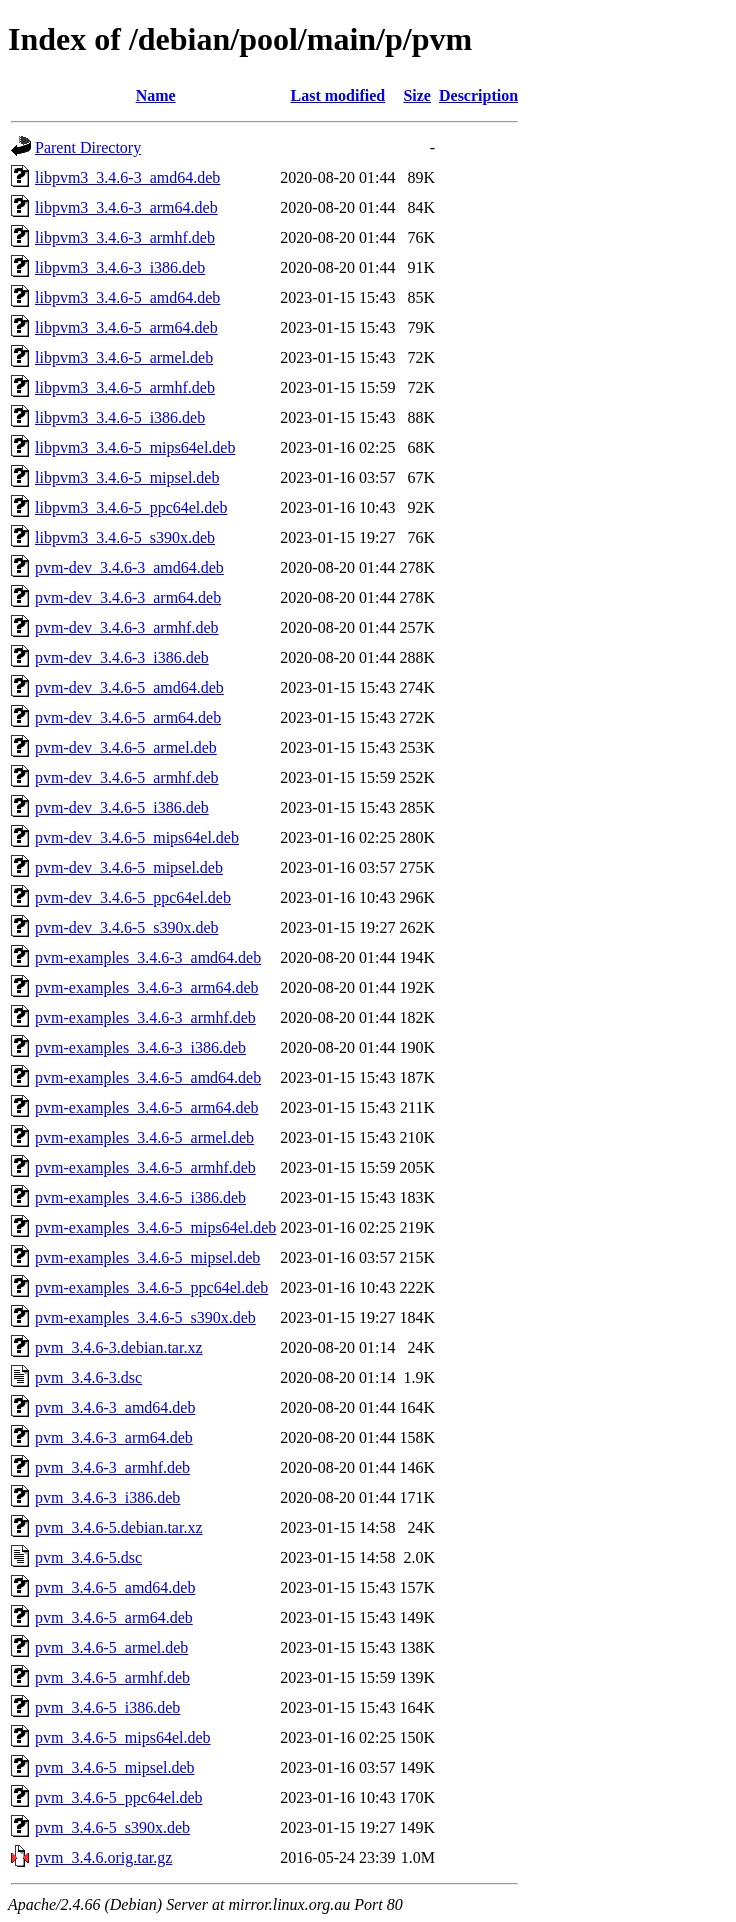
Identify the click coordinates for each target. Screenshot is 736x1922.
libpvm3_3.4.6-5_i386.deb (120, 417)
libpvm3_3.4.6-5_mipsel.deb (127, 477)
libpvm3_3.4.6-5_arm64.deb (126, 327)
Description (478, 95)
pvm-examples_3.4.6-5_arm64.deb (147, 1107)
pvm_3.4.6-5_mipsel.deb (115, 1767)
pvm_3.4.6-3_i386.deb (107, 1497)
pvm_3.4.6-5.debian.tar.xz (119, 1527)
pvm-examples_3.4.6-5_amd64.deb (148, 1077)
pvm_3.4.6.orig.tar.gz (103, 1857)
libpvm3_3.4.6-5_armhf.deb (125, 387)
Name (156, 95)
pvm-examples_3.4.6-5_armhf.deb (145, 1167)
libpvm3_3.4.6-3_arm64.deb (126, 207)
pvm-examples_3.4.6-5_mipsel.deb (147, 1257)
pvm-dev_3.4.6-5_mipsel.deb (129, 867)
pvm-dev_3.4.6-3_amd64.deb (129, 567)
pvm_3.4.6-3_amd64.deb (115, 1407)
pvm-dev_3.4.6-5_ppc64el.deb (133, 897)
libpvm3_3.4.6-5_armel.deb (124, 357)
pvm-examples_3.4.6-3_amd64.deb (148, 957)
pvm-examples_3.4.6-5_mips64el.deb (155, 1227)
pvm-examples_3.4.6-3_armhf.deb (145, 1017)
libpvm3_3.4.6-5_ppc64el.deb (131, 507)
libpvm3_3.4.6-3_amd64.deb (127, 177)
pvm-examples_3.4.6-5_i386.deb (140, 1197)
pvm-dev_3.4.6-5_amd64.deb (129, 687)
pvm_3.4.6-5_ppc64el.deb (119, 1797)
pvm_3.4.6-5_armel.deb (111, 1647)
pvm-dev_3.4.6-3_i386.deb (122, 657)
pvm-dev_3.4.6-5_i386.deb (122, 807)
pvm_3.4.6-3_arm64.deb (114, 1437)
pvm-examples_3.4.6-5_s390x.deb (145, 1317)
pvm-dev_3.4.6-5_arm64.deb (128, 717)
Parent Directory (88, 147)
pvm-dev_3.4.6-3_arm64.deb (128, 597)
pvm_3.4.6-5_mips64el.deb (123, 1737)
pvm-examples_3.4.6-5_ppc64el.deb (151, 1287)
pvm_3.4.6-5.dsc (88, 1557)
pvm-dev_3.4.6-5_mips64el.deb (137, 837)
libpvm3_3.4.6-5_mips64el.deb (135, 447)
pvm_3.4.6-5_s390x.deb (112, 1827)
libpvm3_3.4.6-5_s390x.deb (125, 537)
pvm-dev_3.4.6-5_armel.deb (126, 747)
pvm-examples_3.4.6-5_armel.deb (144, 1137)
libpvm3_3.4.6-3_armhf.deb (125, 237)
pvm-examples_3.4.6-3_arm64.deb (147, 987)
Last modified (338, 95)
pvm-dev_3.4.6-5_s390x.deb (127, 927)
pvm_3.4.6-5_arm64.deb (114, 1617)
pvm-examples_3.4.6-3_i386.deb (140, 1047)
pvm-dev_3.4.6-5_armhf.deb (127, 777)
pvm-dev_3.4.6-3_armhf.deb (127, 627)
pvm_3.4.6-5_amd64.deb (115, 1587)
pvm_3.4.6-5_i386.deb (107, 1707)
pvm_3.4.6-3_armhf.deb (112, 1467)
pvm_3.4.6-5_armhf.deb (112, 1677)
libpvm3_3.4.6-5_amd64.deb (127, 297)
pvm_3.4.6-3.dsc (88, 1377)
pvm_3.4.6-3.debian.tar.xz (119, 1347)
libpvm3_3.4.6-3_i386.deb (120, 267)
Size (417, 95)
